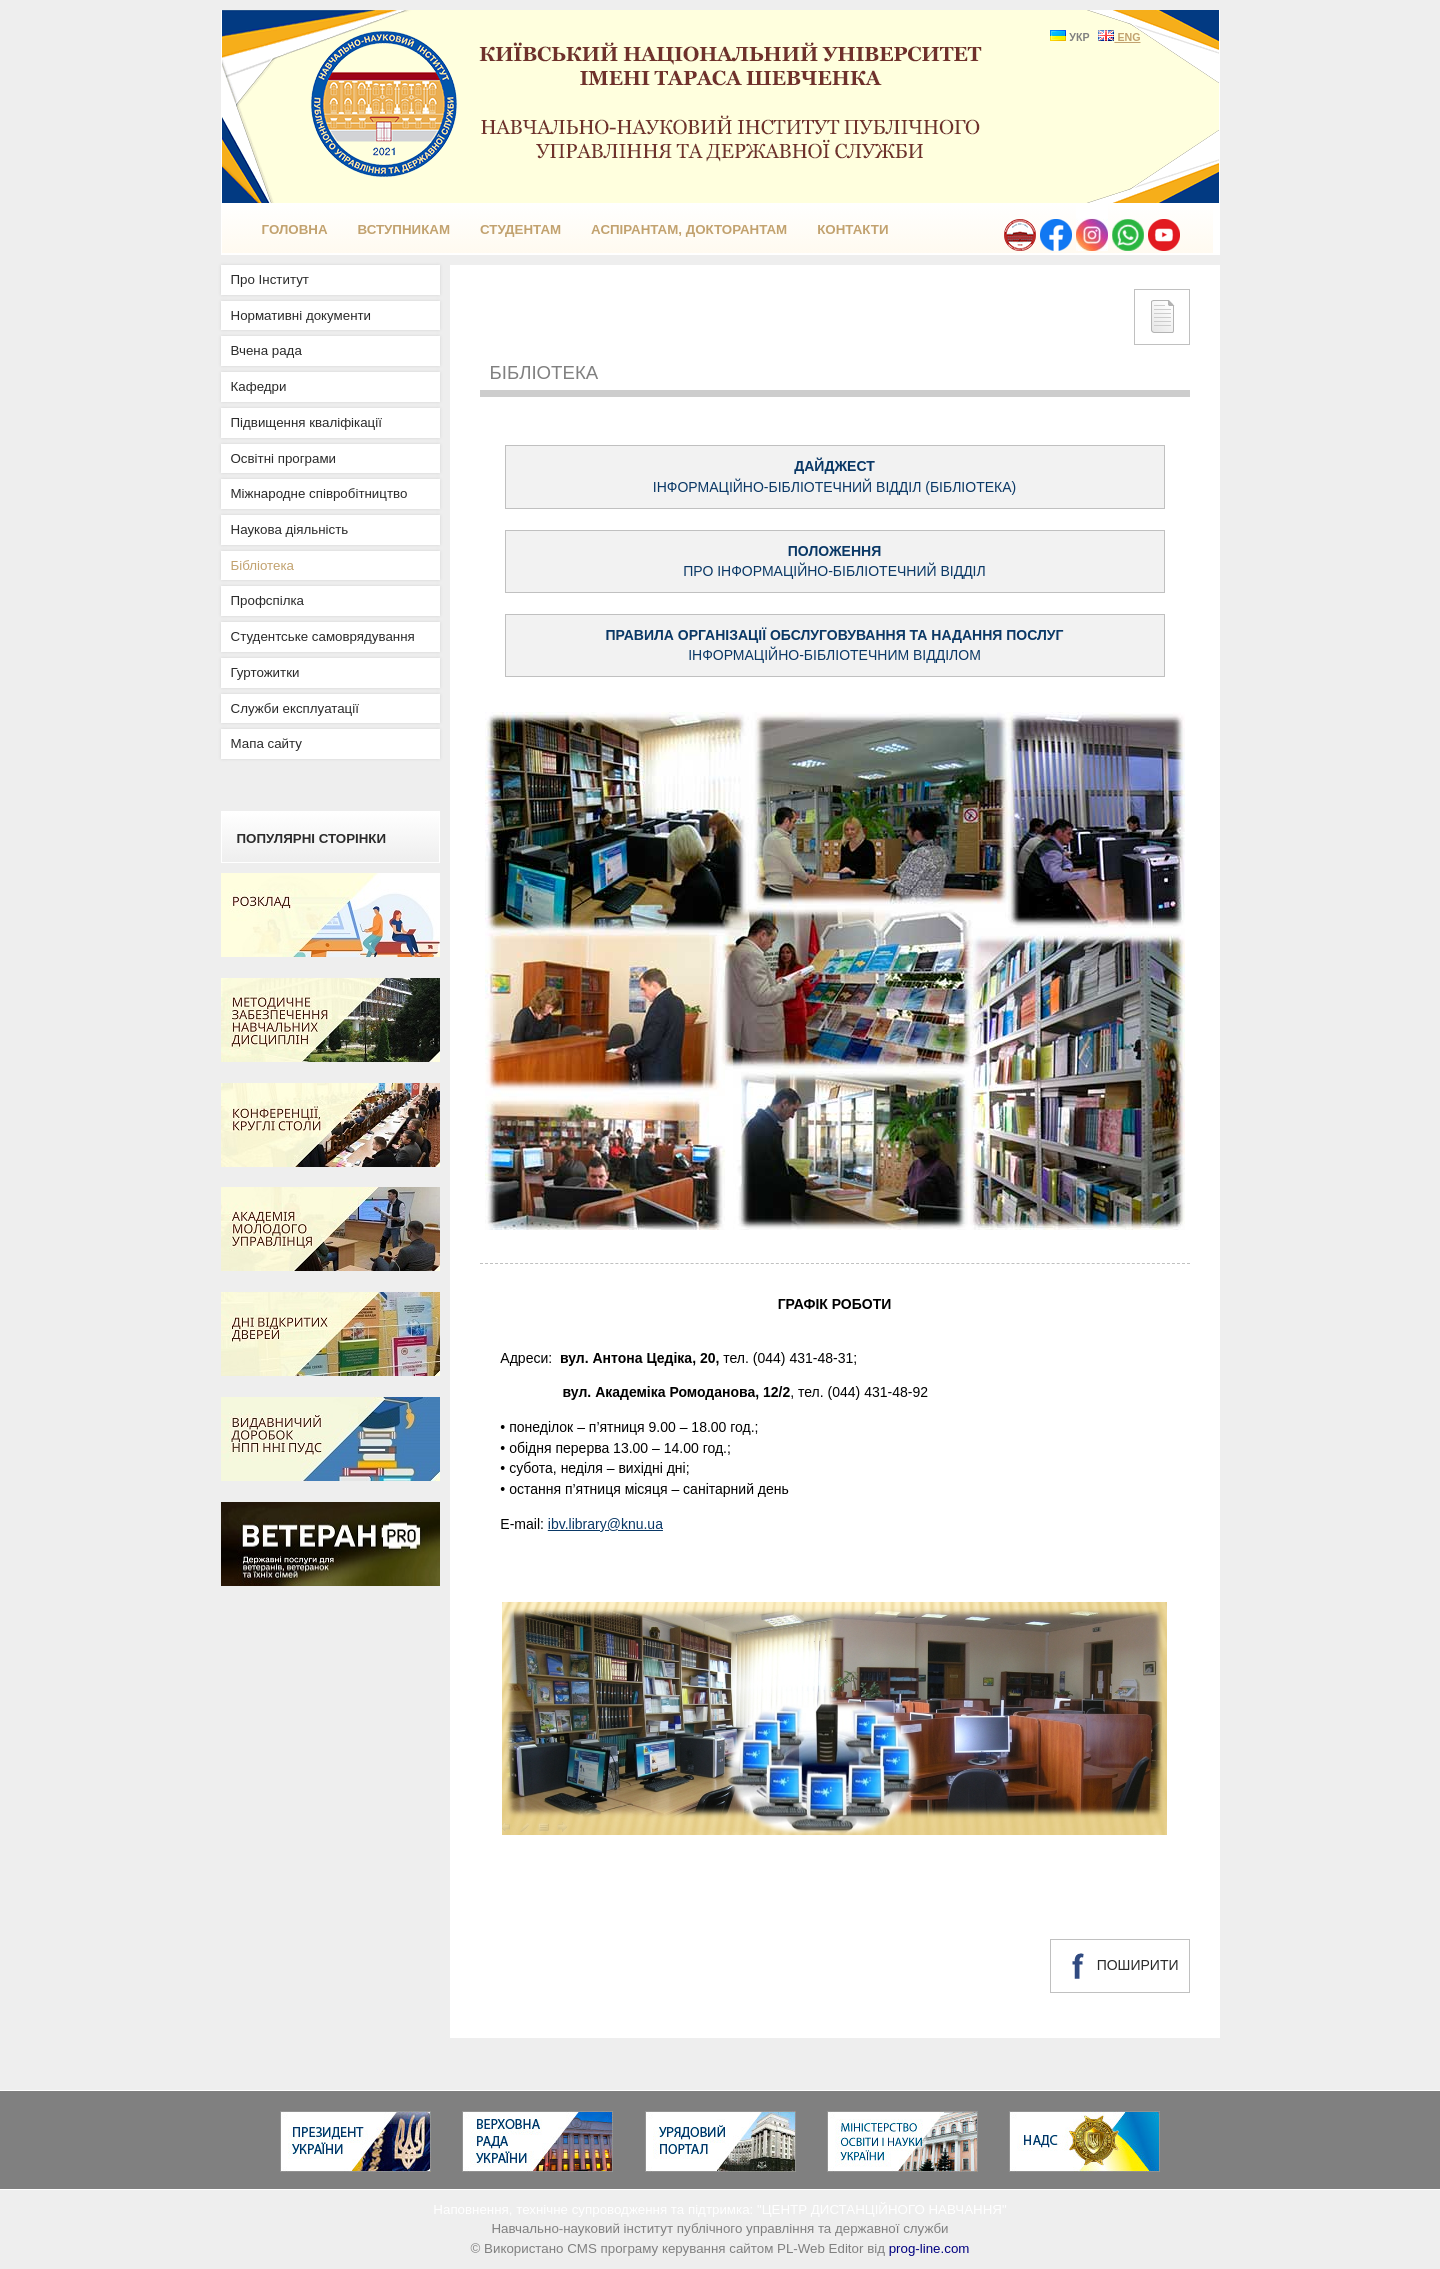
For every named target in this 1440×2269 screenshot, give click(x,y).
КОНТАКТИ (852, 229)
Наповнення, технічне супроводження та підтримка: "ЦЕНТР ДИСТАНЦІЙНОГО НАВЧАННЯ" (719, 2209)
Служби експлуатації (295, 708)
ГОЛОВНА (295, 229)
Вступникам (404, 229)
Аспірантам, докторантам (689, 229)
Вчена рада (266, 350)
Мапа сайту (266, 743)
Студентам (520, 229)
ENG (1119, 37)
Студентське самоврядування (323, 636)
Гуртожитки (265, 672)
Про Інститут (270, 279)
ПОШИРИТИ (1120, 1966)
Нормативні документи (301, 315)
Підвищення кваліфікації (306, 422)
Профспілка (268, 600)
